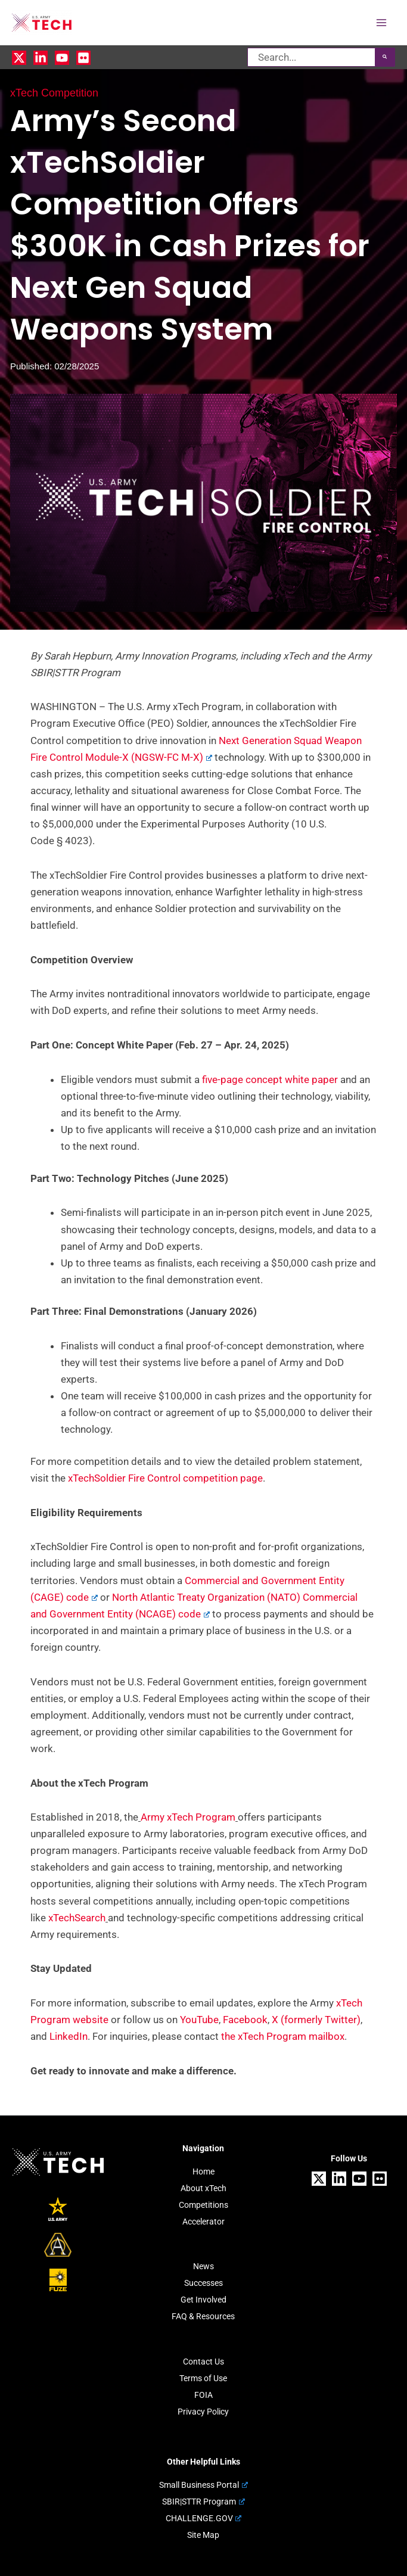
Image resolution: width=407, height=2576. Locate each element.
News (203, 2266)
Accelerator (203, 2221)
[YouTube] (62, 58)
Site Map (203, 2535)
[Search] (385, 57)
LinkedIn (68, 2036)
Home (203, 2171)
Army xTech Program (188, 1817)
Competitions (203, 2205)
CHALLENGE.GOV (203, 2518)
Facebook (245, 2020)
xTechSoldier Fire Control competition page (165, 1478)
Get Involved (203, 2299)
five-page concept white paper (270, 1079)
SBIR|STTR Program (203, 2501)
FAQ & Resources (203, 2316)
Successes (203, 2283)
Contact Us (203, 2361)
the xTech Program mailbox (282, 2036)
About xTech (203, 2188)
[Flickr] (83, 58)
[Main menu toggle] (382, 22)
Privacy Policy (203, 2411)
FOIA (203, 2395)
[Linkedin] (40, 58)
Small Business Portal (203, 2485)
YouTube (199, 2020)
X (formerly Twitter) (315, 2020)
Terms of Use (203, 2378)
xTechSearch (76, 1918)
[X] (19, 58)
